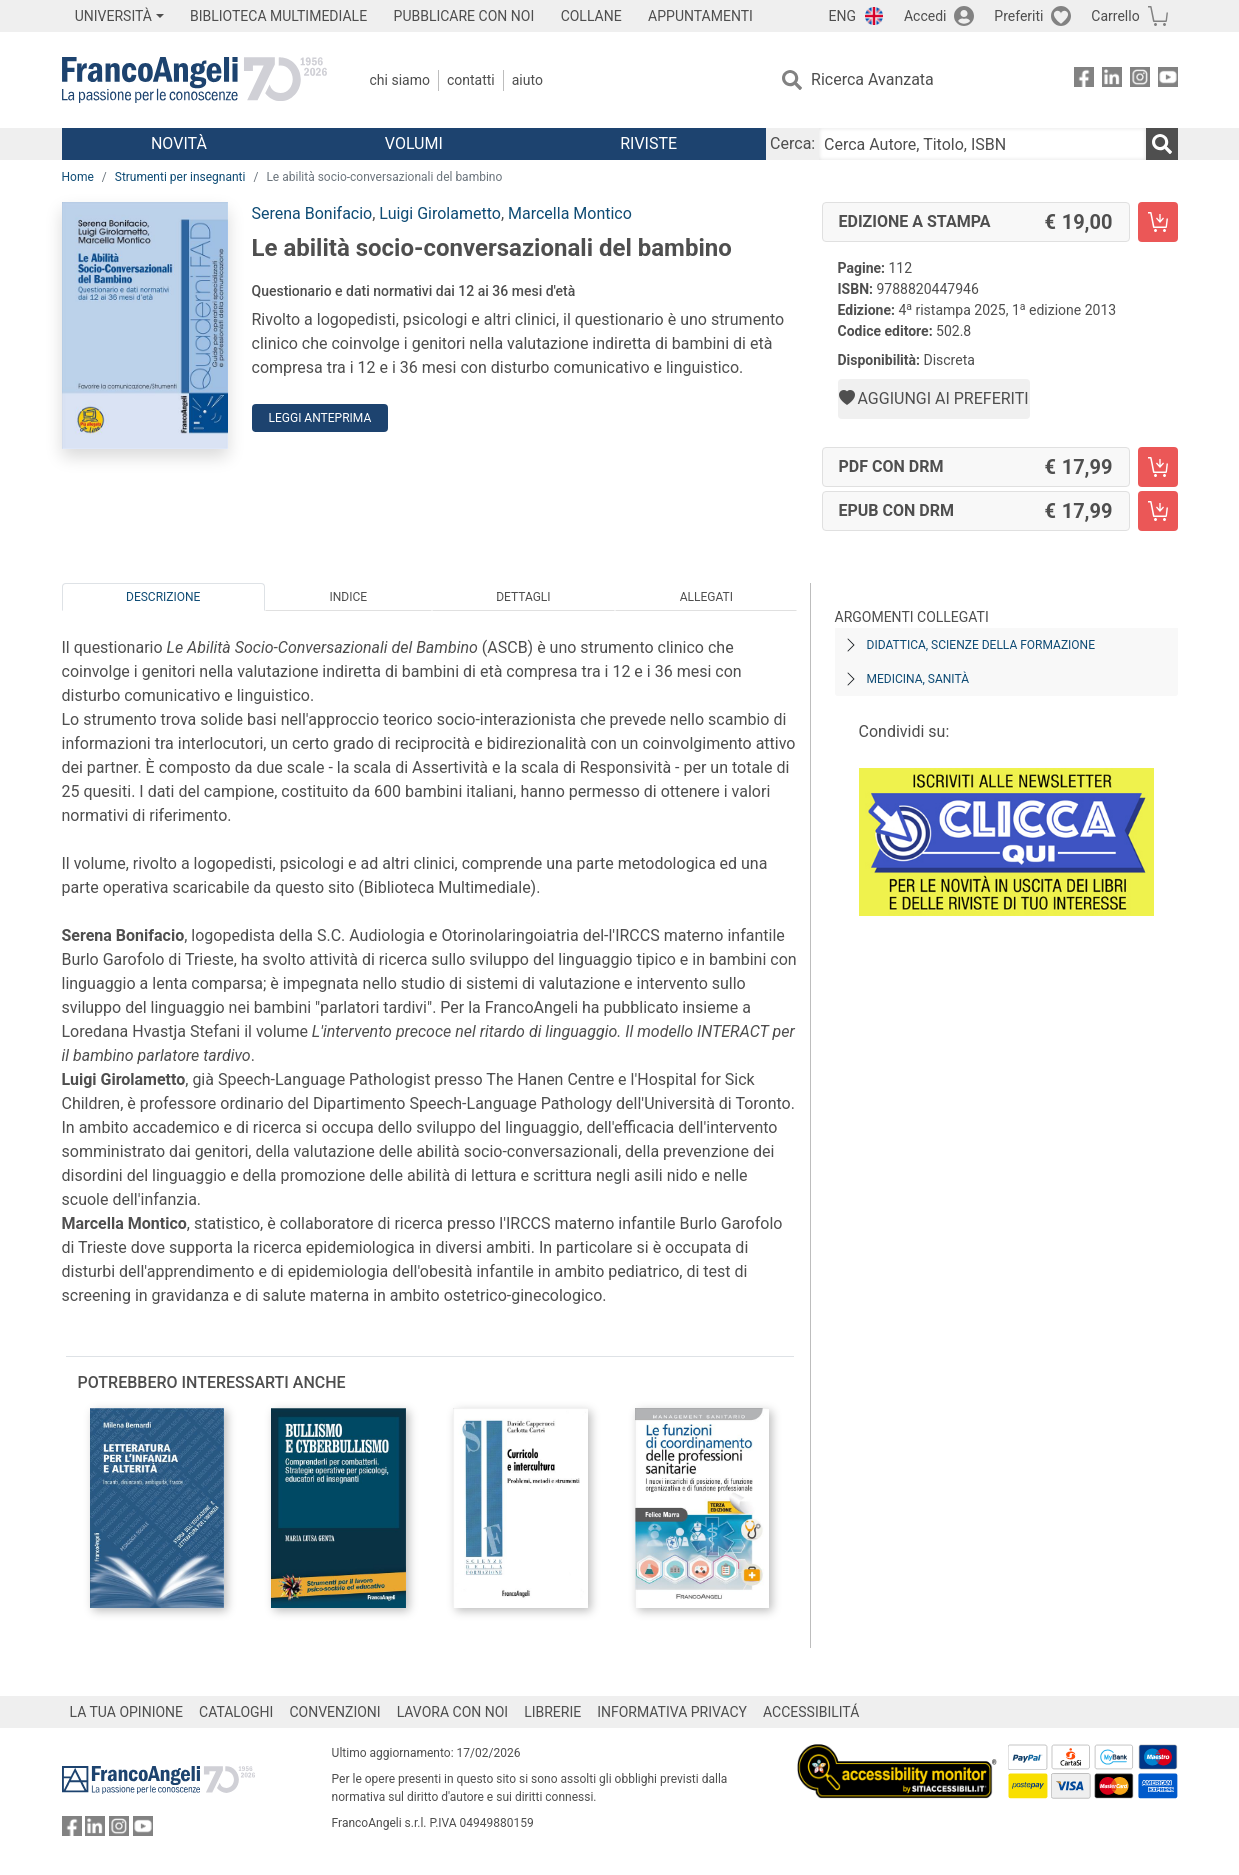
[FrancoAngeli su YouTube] (1168, 80)
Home (78, 177)
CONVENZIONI (334, 1712)
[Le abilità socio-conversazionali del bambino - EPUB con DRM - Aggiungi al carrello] (1158, 511)
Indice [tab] (349, 597)
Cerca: (792, 143)
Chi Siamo (400, 80)
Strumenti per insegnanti (180, 177)
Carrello (1115, 16)
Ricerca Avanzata (872, 79)
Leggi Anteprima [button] (320, 418)
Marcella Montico (570, 213)
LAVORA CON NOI (453, 1712)
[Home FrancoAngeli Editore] (194, 80)
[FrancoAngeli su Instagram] (1140, 80)
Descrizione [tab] (163, 597)
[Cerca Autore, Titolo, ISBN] (982, 144)
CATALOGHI (236, 1712)
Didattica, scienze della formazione (981, 645)
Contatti (471, 80)
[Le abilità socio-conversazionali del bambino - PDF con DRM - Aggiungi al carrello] (1158, 467)
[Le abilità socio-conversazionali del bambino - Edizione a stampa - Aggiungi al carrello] (1158, 222)
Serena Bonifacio (312, 213)
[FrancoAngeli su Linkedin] (1112, 80)
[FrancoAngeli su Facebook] (1084, 80)
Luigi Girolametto (440, 213)
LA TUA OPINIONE (127, 1712)
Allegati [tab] (706, 597)
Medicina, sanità (918, 679)
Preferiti (1018, 16)
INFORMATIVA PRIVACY (672, 1712)
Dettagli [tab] (523, 597)
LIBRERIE (552, 1712)
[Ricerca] (1162, 144)
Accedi (925, 16)
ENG (842, 16)
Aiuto (527, 80)
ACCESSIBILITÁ (811, 1712)
